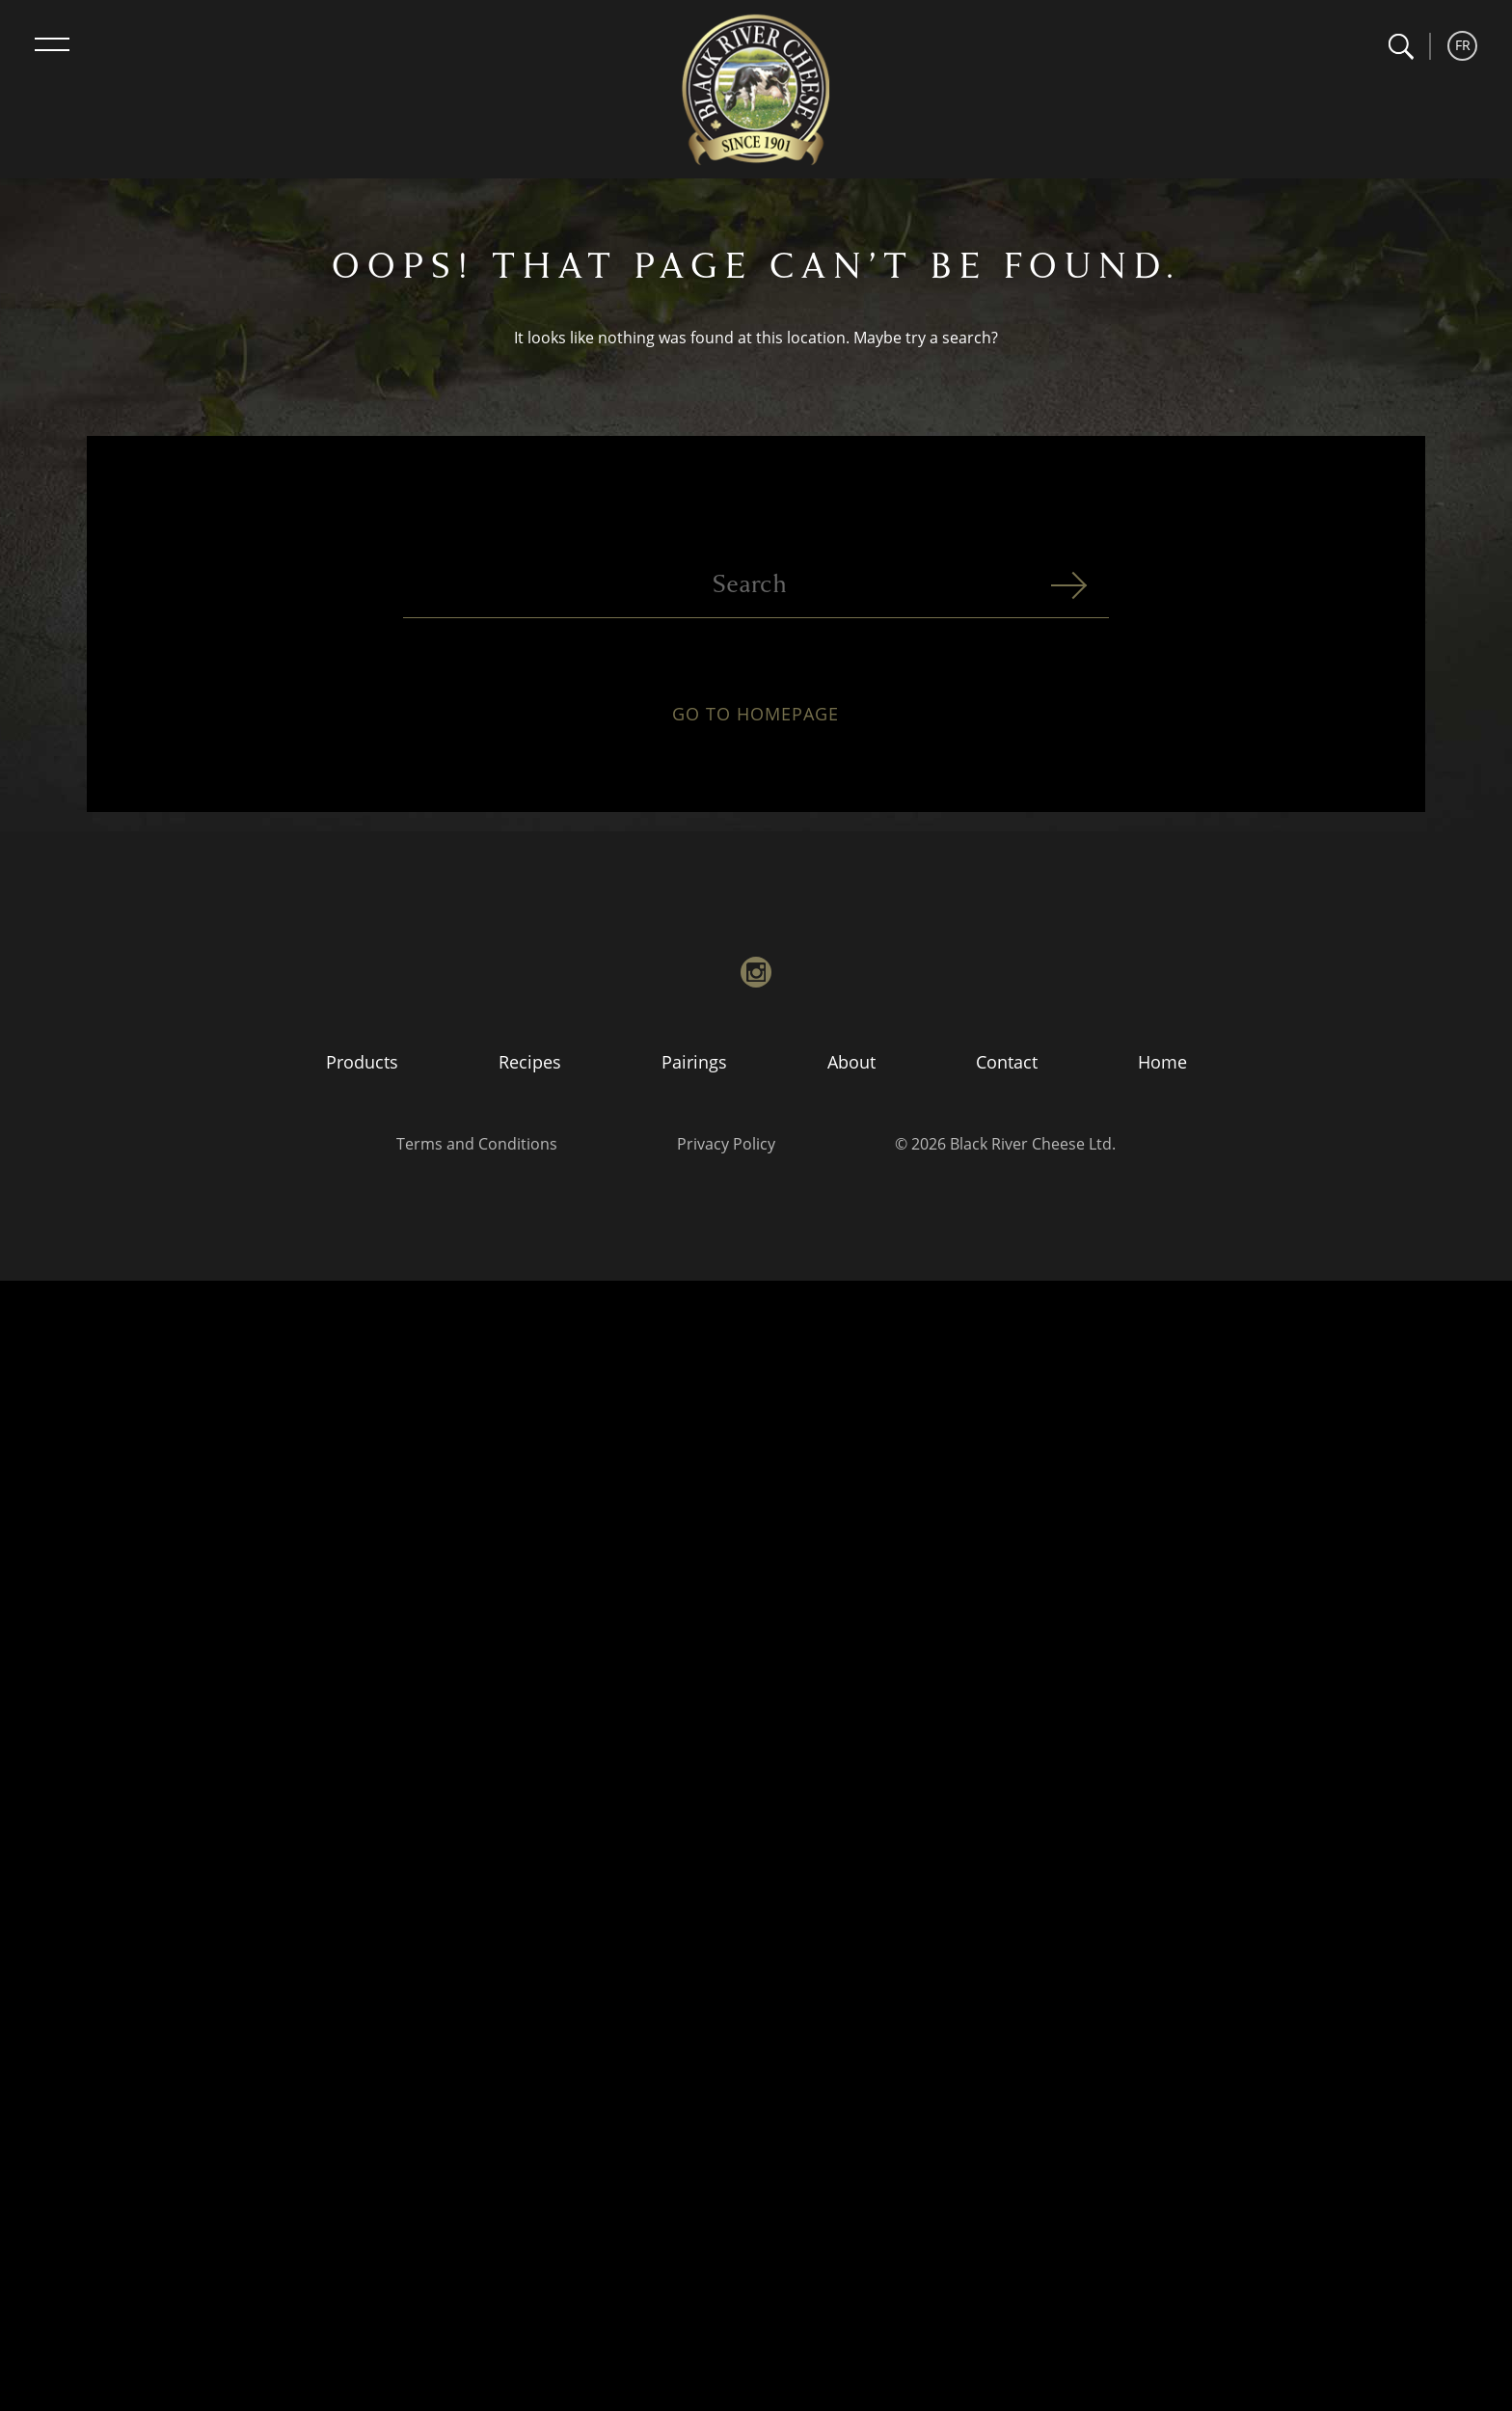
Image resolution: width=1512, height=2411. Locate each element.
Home (1162, 1061)
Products (362, 1061)
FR (1463, 45)
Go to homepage (755, 725)
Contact (1007, 1061)
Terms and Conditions (476, 1143)
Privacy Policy (726, 1143)
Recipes (530, 1061)
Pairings (694, 1061)
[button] (1401, 47)
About (851, 1061)
